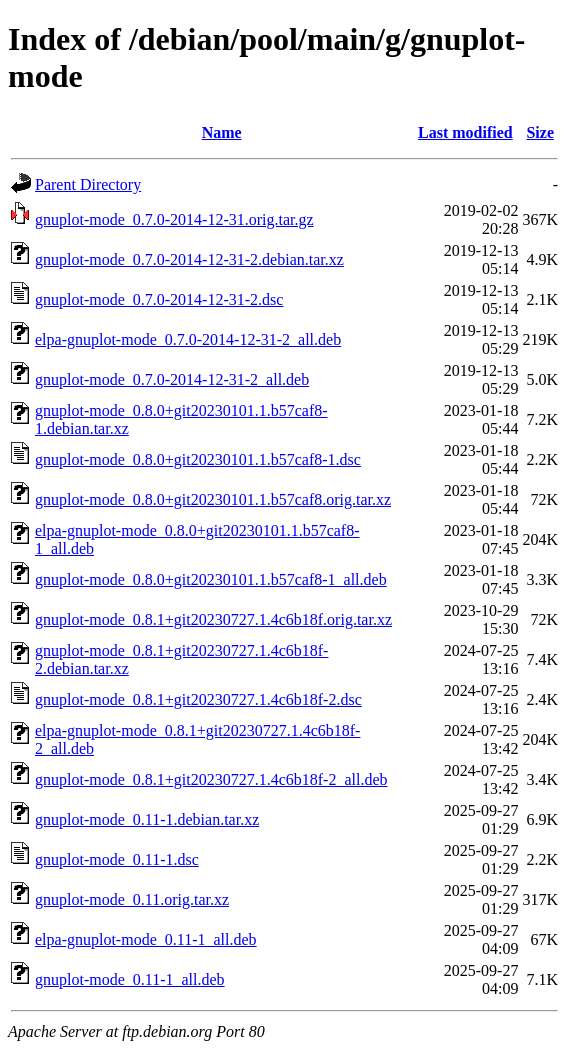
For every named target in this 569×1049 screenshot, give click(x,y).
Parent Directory (88, 184)
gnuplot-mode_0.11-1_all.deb (130, 979)
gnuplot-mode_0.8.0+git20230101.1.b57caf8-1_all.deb (211, 579)
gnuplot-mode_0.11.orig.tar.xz (132, 899)
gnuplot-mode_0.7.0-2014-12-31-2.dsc (159, 299)
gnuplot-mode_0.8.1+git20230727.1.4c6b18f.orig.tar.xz (213, 619)
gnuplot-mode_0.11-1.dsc (117, 859)
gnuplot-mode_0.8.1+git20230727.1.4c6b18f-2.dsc (198, 699)
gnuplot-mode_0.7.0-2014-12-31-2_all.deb (172, 379)
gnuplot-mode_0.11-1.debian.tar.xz (147, 819)
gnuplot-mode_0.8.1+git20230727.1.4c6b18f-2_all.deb (211, 779)
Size (540, 132)
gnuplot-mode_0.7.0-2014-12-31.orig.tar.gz (174, 219)
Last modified (465, 132)
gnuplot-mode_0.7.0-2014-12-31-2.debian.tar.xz (189, 259)
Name (222, 132)
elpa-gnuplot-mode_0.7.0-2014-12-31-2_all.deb (188, 339)
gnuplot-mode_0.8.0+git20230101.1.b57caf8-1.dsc (198, 459)
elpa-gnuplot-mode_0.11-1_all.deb (146, 939)
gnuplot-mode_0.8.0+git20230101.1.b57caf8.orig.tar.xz (213, 499)
